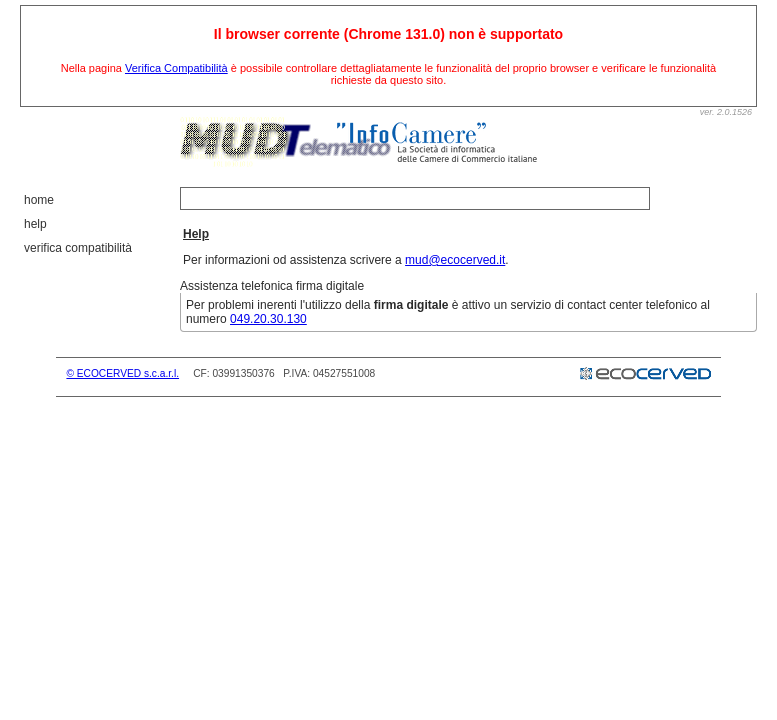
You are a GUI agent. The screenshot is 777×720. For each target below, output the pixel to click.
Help (35, 224)
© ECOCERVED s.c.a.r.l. (122, 373)
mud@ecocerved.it (455, 260)
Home (39, 200)
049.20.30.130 (268, 319)
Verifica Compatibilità (176, 68)
